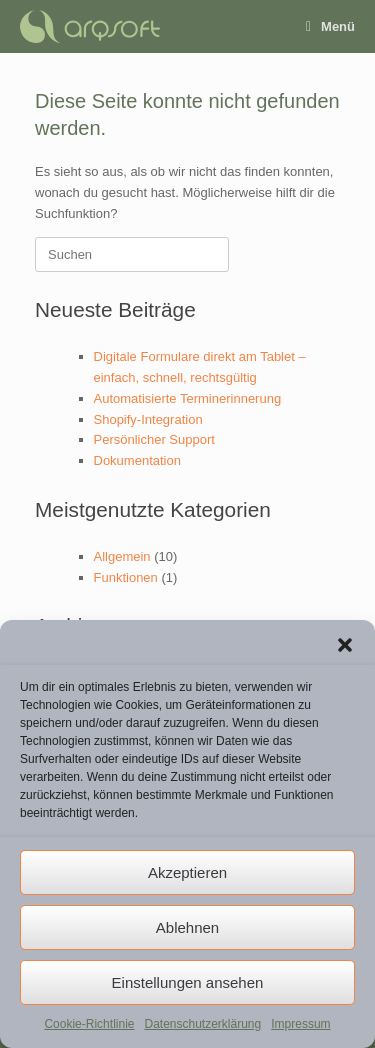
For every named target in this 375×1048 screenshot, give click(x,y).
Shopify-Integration (148, 419)
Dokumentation (137, 460)
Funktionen (126, 577)
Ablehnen (187, 927)
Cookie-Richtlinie (89, 1024)
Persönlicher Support (154, 439)
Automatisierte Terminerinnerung (188, 398)
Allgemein (122, 556)
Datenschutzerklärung (202, 1024)
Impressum (300, 1024)
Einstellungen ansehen (188, 982)
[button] (345, 645)
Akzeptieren (187, 872)
